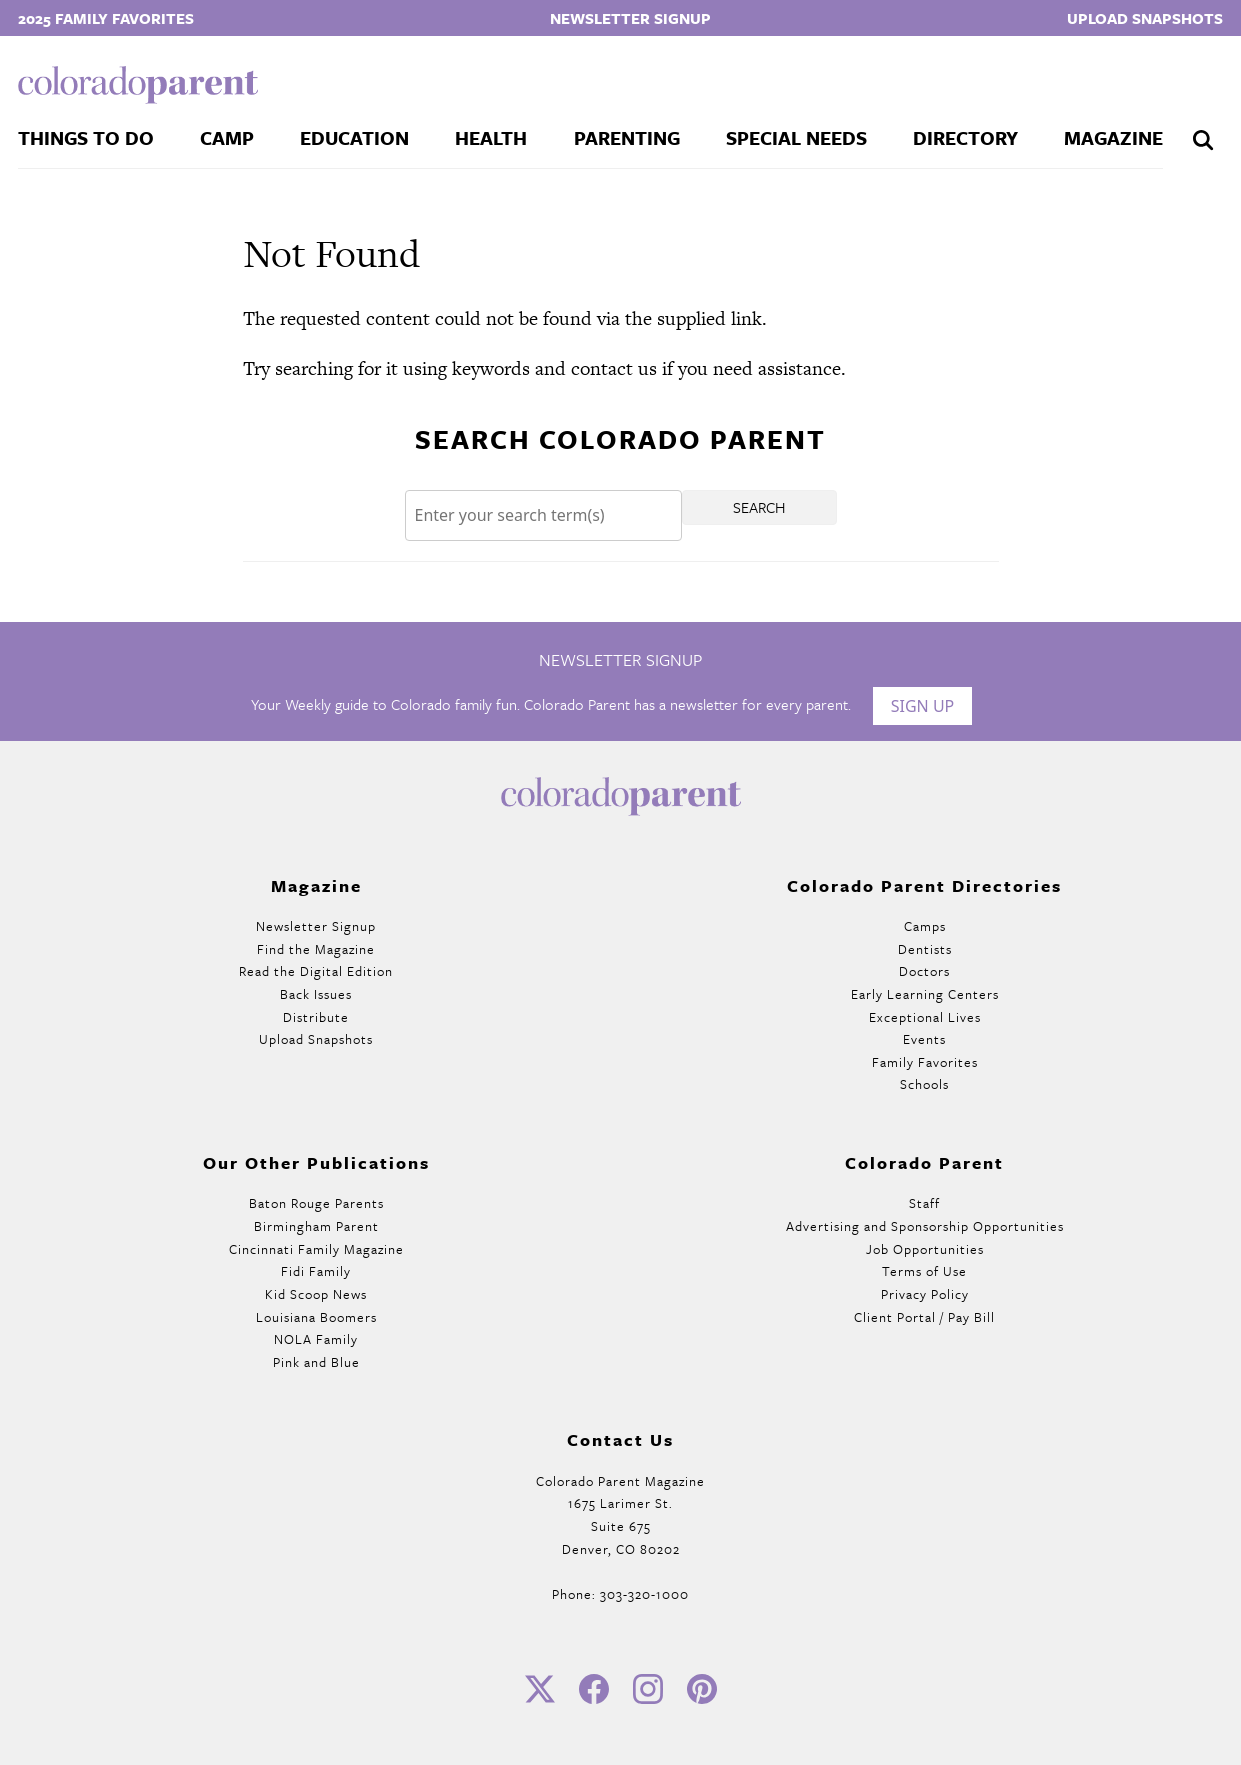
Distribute (316, 1017)
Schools (924, 1084)
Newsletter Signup (630, 18)
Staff (924, 1203)
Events (924, 1039)
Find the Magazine (316, 949)
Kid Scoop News (316, 1294)
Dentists (925, 949)
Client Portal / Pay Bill (924, 1317)
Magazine (1113, 137)
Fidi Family (316, 1271)
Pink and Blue (316, 1362)
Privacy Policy (925, 1294)
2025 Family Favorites (106, 18)
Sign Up (923, 706)
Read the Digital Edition (316, 971)
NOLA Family (316, 1339)
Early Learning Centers (925, 994)
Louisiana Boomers (316, 1317)
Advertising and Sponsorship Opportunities (925, 1226)
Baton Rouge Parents (316, 1203)
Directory (965, 137)
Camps (925, 926)
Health (491, 137)
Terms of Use (924, 1271)
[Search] (543, 515)
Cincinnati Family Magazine (316, 1249)
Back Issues (316, 994)
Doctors (924, 971)
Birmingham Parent (316, 1226)
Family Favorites (925, 1062)
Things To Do (86, 137)
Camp (227, 137)
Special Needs (796, 137)
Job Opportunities (925, 1249)
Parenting (627, 137)
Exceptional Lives (925, 1017)
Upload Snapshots (1145, 18)
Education (354, 137)
